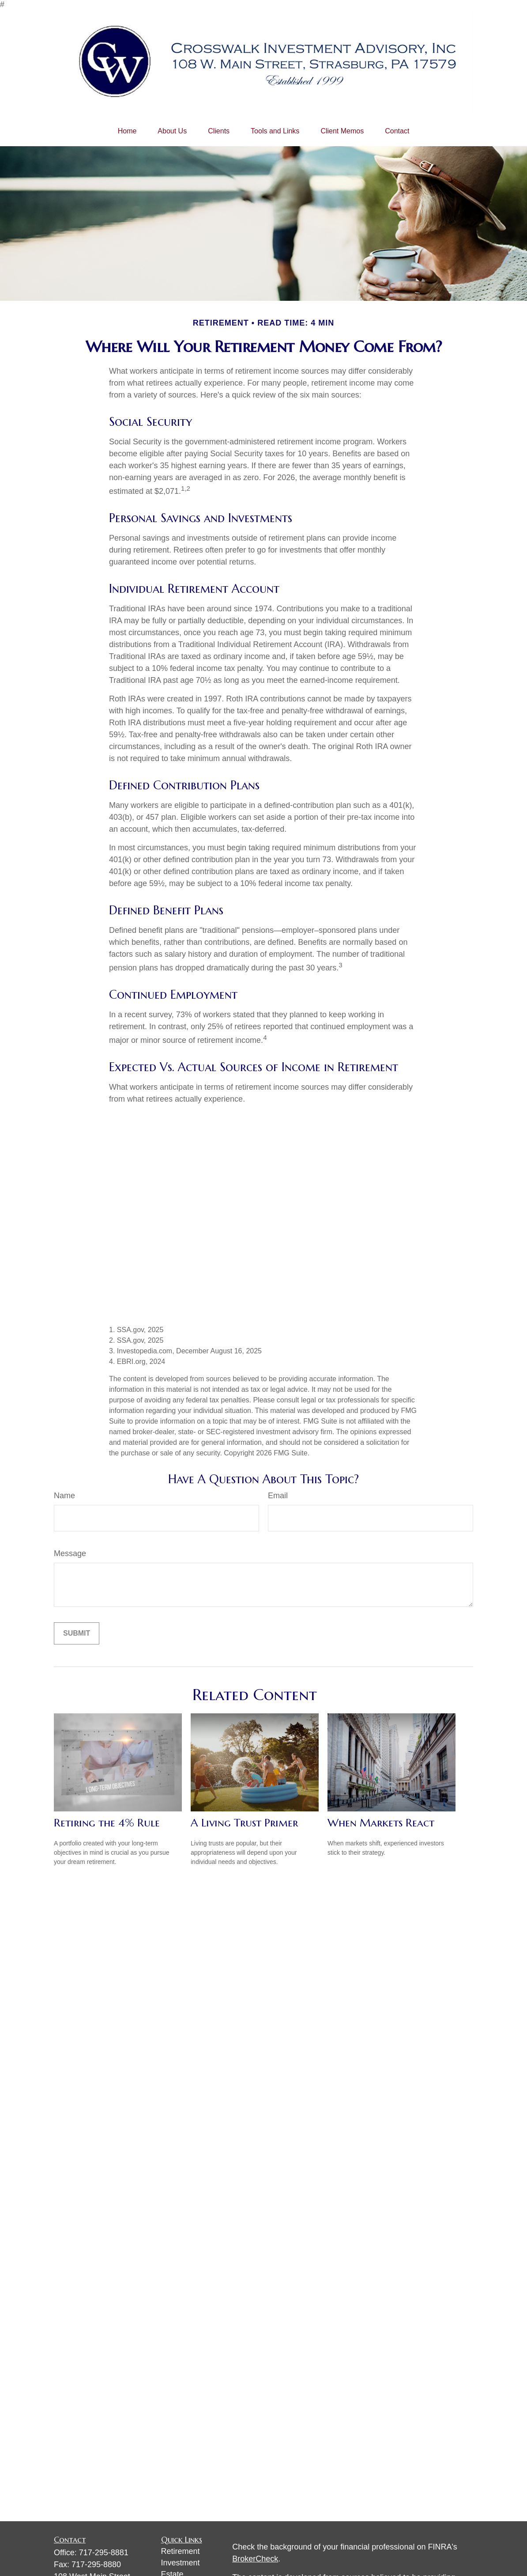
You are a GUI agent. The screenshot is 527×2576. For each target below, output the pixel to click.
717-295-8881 (103, 2552)
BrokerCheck (255, 2558)
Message (70, 1553)
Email (278, 1495)
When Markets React (380, 1823)
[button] (127, 131)
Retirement (180, 2551)
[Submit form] (76, 1633)
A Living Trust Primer (244, 1823)
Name (64, 1495)
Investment (180, 2562)
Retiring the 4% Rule (107, 1823)
